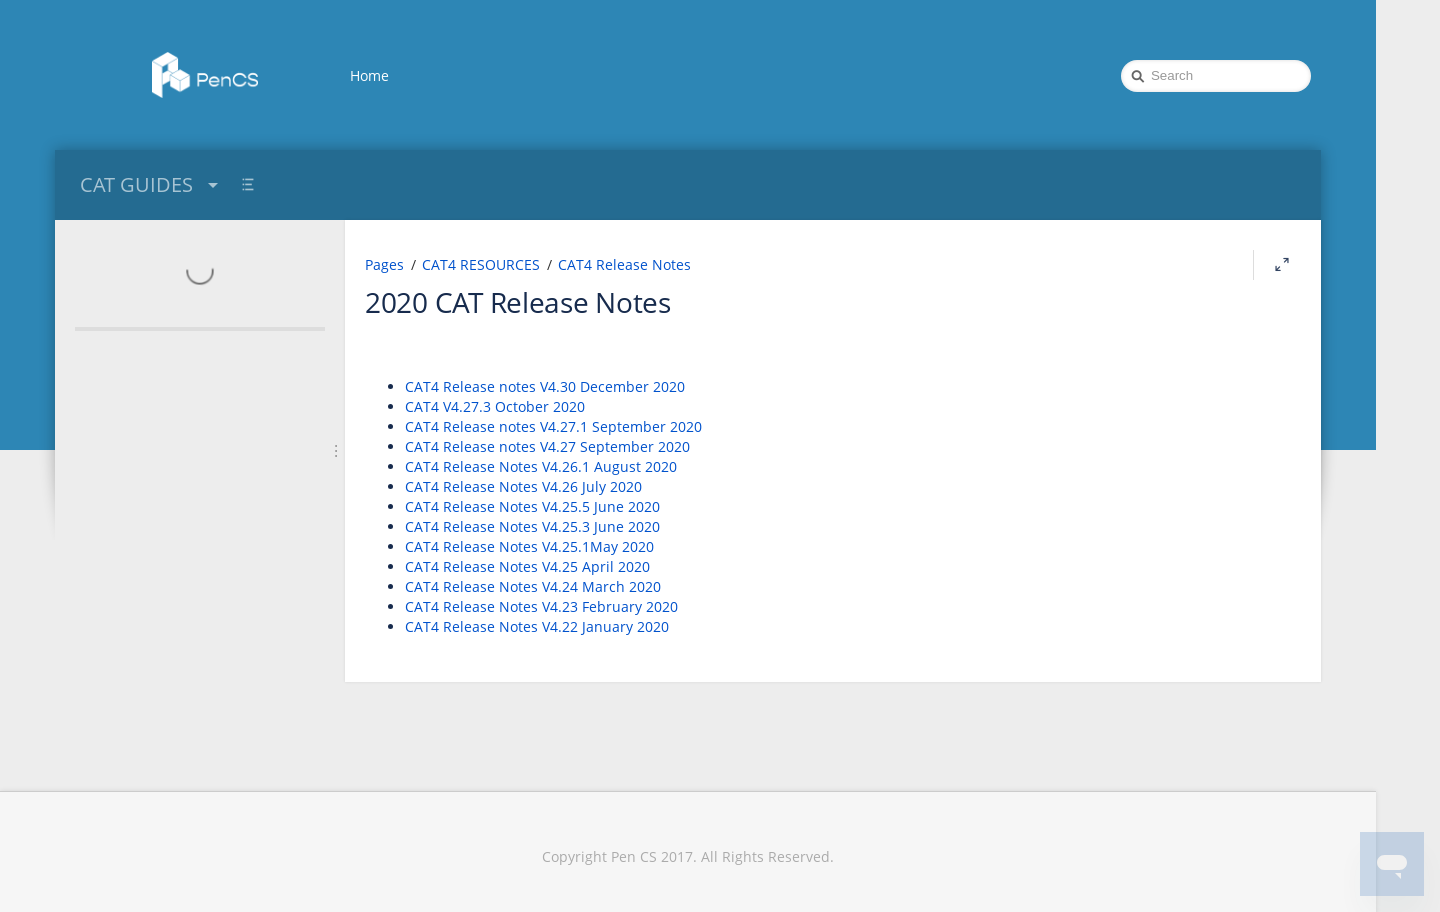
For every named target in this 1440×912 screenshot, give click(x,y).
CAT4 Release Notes (624, 264)
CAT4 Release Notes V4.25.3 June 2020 (532, 526)
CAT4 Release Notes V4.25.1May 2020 (529, 546)
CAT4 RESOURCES (481, 264)
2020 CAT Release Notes (518, 302)
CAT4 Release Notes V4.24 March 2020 (533, 586)
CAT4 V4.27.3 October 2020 (495, 406)
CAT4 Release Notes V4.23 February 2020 (541, 606)
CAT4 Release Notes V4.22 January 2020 (537, 626)
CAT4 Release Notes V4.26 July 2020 (523, 486)
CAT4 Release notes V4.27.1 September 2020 (553, 426)
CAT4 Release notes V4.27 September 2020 (547, 446)
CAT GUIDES (151, 184)
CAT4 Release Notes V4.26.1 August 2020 (541, 466)
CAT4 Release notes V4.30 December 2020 (545, 386)
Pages (384, 264)
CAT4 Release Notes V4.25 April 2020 (527, 566)
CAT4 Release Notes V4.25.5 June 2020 (532, 506)
